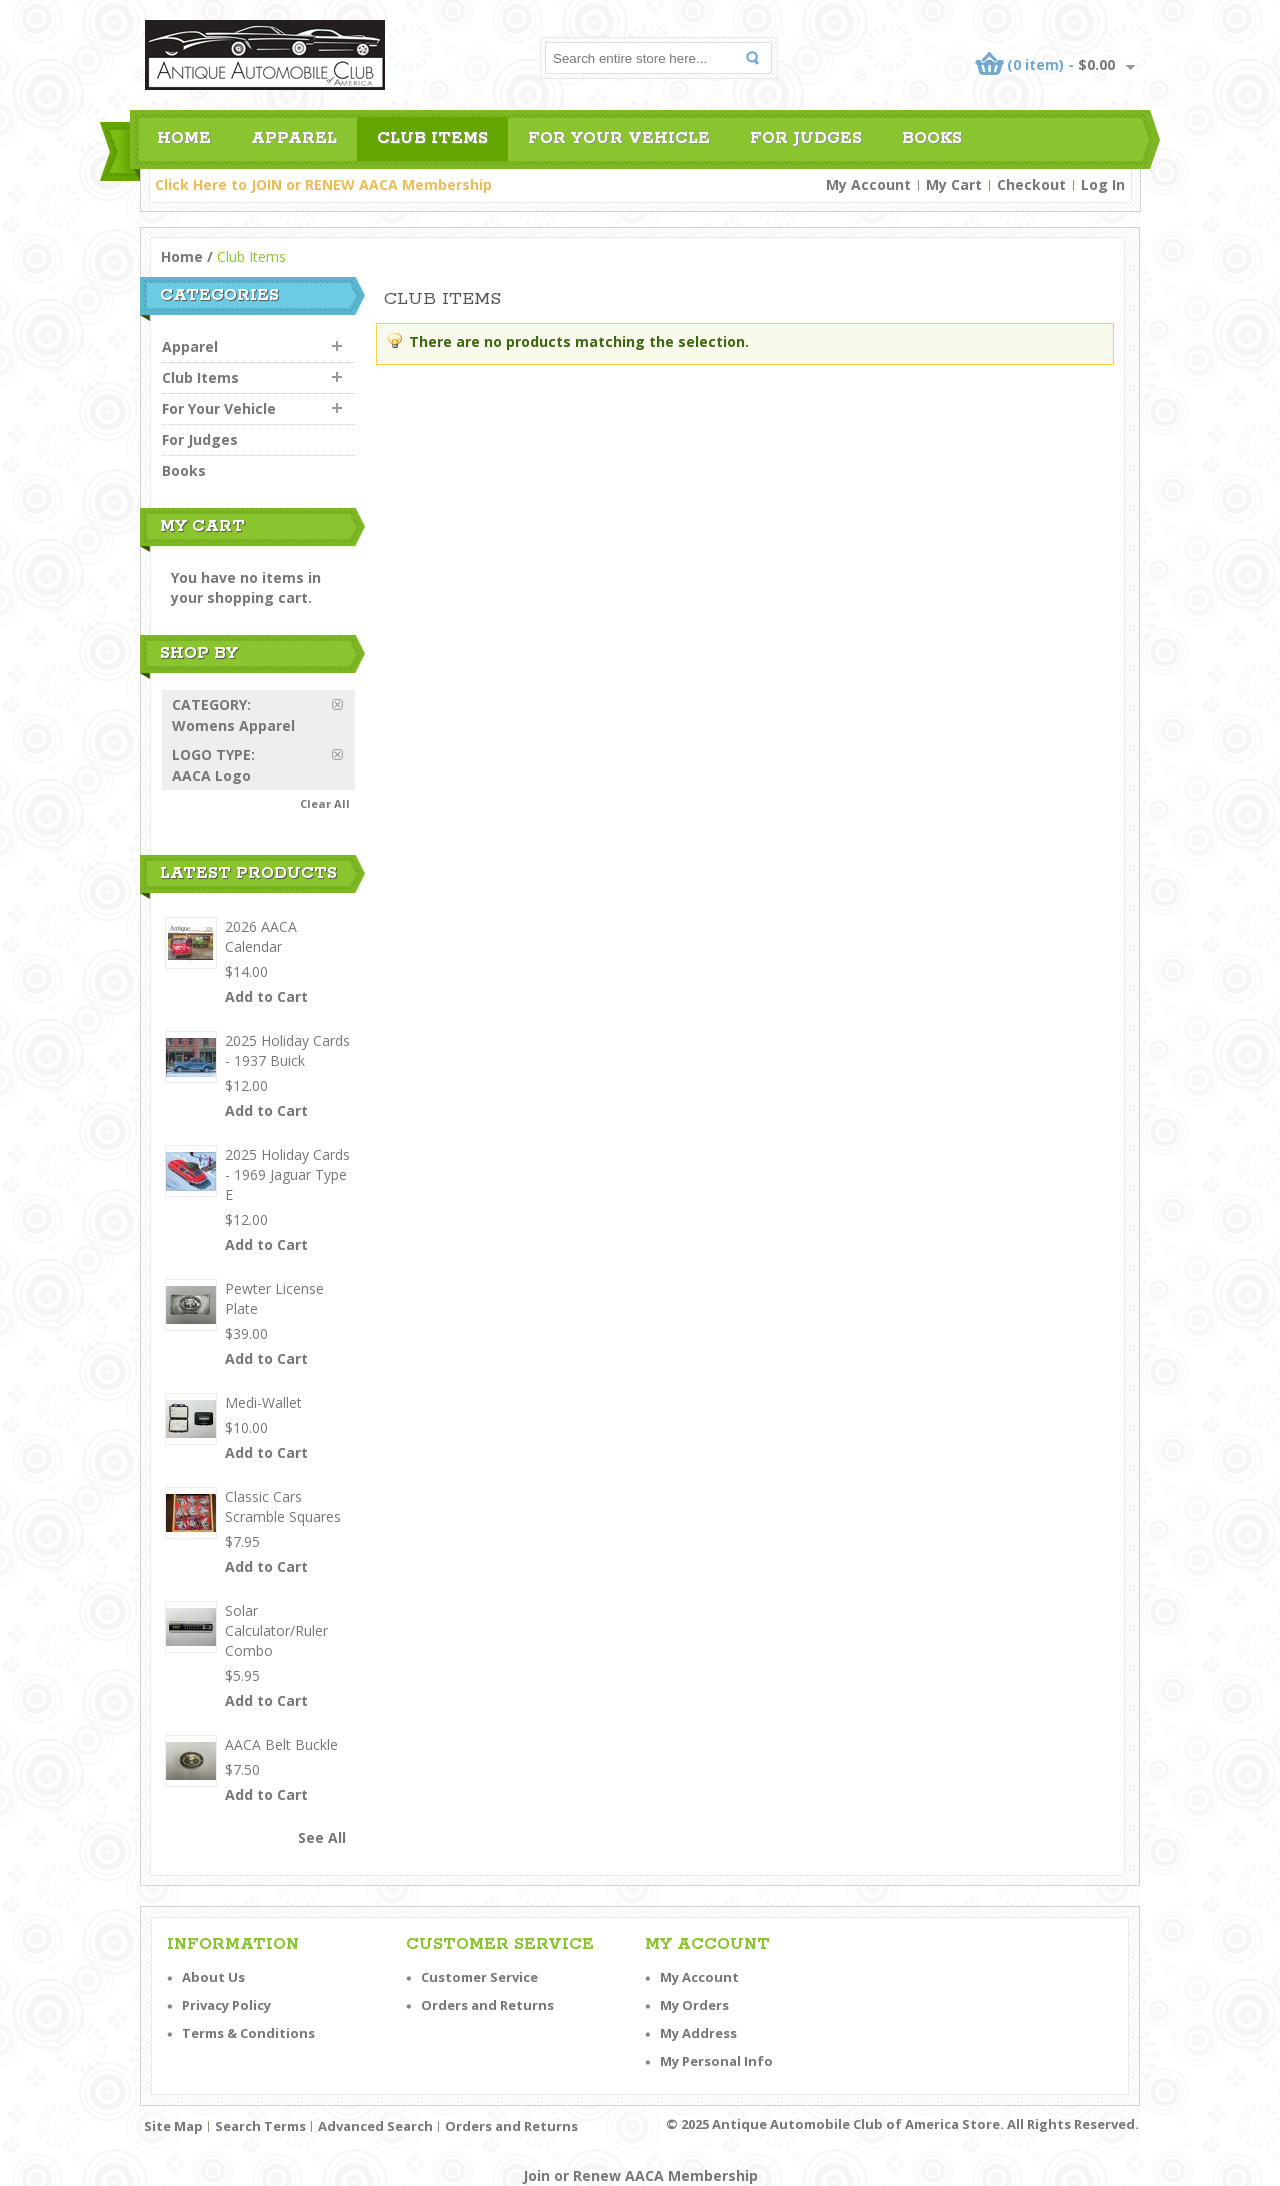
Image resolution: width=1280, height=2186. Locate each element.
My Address (698, 2033)
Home (182, 256)
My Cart (954, 184)
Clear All (325, 803)
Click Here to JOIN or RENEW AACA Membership (323, 184)
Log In (1103, 184)
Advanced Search (375, 2126)
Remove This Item (343, 704)
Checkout (1031, 184)
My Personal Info (716, 2061)
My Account (868, 184)
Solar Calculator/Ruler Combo (276, 1630)
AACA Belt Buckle (281, 1744)
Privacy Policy (226, 2005)
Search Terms (260, 2126)
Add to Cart (266, 996)
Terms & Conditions (248, 2033)
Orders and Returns (487, 2005)
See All (322, 1837)
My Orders (694, 2005)
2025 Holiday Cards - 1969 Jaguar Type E (287, 1174)
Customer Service (479, 1977)
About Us (213, 1977)
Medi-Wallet (263, 1402)
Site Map (173, 2126)
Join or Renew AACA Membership (640, 2175)
